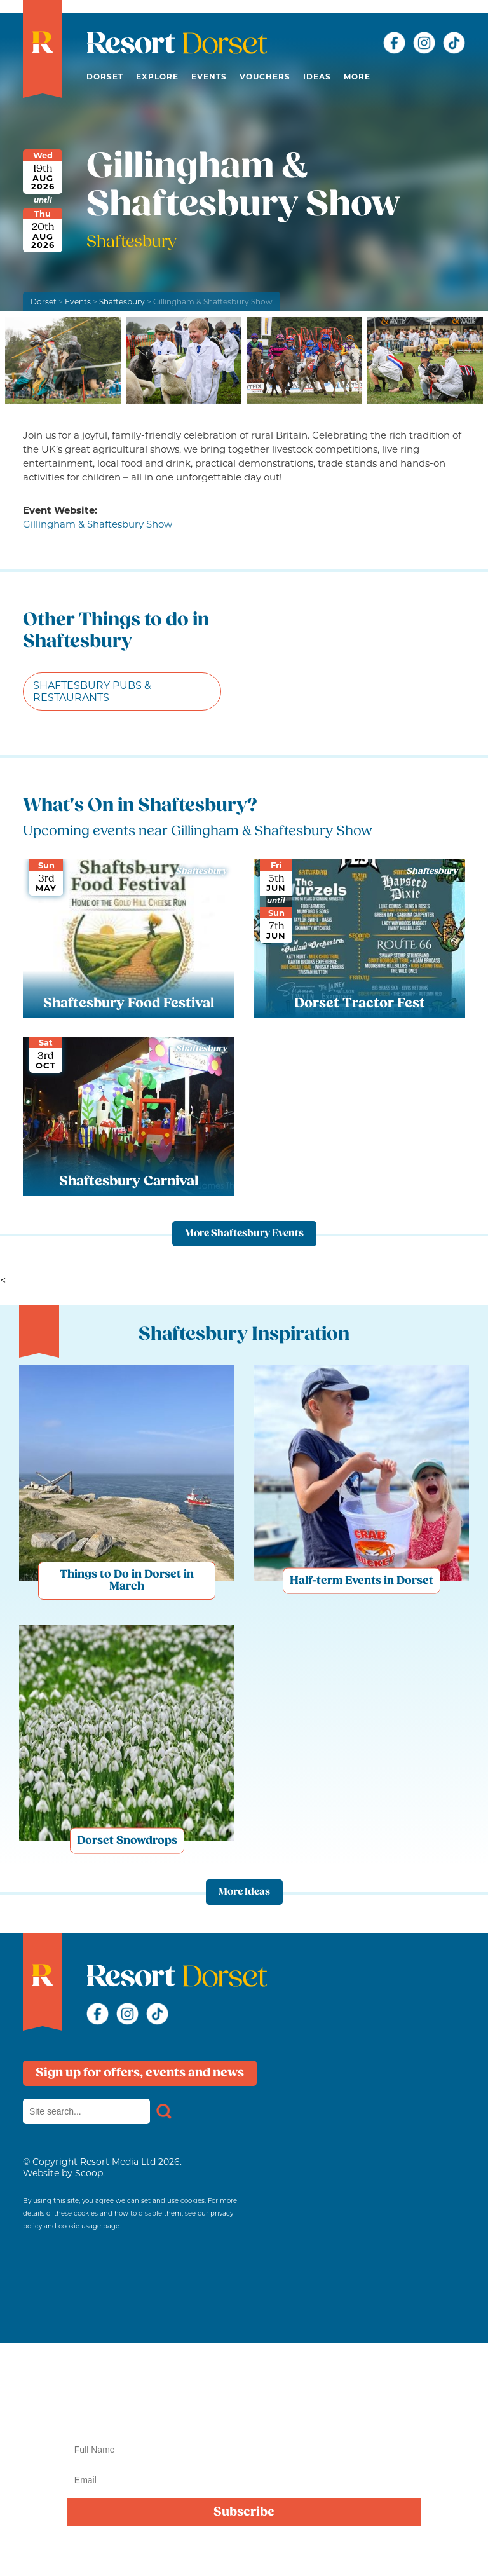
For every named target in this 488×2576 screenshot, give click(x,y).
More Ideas (244, 1892)
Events (209, 76)
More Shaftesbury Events (244, 1234)
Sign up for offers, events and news (140, 2073)
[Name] (244, 2449)
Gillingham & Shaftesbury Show (97, 524)
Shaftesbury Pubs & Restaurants (92, 691)
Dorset (104, 76)
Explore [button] (157, 76)
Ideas (317, 76)
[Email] (244, 2480)
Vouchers (265, 76)
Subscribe (244, 2512)
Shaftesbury (122, 301)
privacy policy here (411, 2552)
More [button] (357, 76)
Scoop (89, 2173)
